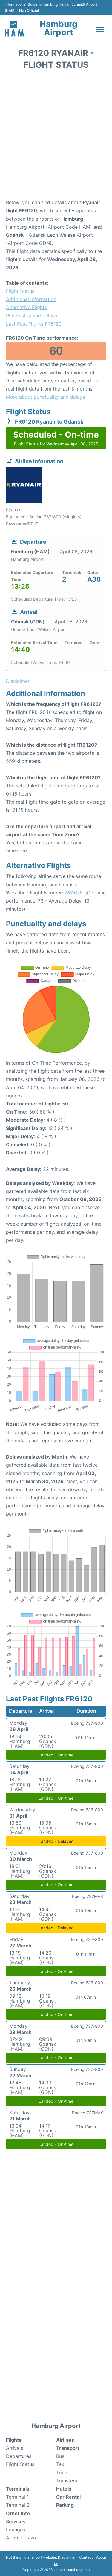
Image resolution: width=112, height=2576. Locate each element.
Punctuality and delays (31, 316)
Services (15, 2521)
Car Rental (68, 2497)
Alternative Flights (26, 307)
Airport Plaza (21, 2538)
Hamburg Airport (58, 28)
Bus (60, 2456)
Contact (86, 2557)
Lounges (15, 2530)
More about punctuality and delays (45, 397)
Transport (67, 2448)
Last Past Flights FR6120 (34, 324)
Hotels (63, 2489)
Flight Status (20, 291)
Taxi (60, 2464)
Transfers (66, 2481)
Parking (65, 2505)
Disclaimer (67, 2557)
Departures (18, 2456)
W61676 (73, 893)
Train (61, 2473)
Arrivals (14, 2448)
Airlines (65, 2440)
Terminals (17, 2489)
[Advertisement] (56, 136)
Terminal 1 (17, 2497)
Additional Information (31, 299)
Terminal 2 (18, 2505)
